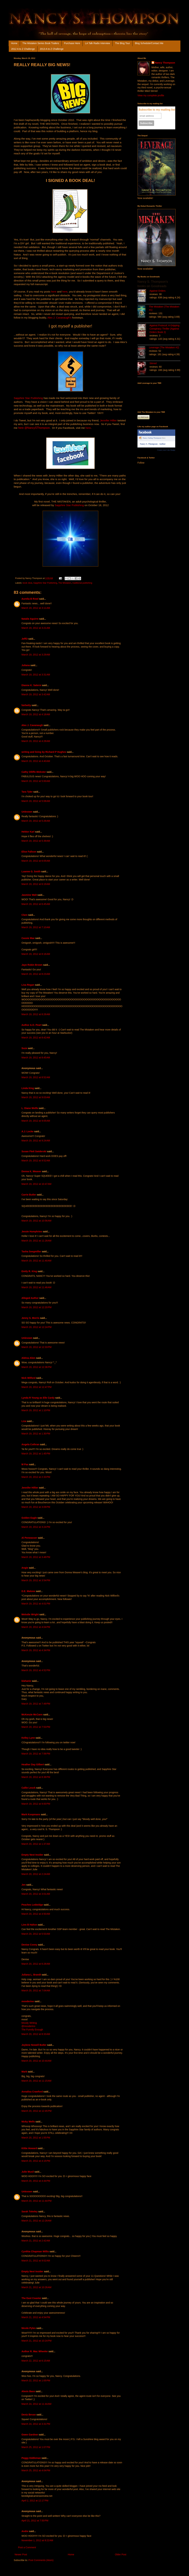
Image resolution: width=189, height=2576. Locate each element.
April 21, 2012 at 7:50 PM (34, 2520)
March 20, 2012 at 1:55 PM (35, 2137)
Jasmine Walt (29, 895)
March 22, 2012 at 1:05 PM (35, 2380)
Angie (24, 1567)
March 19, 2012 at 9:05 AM (35, 1120)
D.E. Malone (28, 1591)
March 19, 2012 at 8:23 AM (35, 974)
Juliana (25, 665)
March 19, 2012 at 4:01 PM (35, 1603)
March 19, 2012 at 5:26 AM (35, 820)
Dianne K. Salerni (31, 685)
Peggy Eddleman (31, 2458)
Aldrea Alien (28, 1358)
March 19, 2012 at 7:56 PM (35, 1753)
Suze (24, 1048)
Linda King (27, 1088)
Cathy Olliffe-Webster (33, 772)
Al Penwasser (29, 1537)
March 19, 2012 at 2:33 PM (35, 1477)
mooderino (27, 2001)
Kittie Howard (29, 2148)
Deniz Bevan (28, 2414)
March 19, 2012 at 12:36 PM (36, 1367)
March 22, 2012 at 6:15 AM (35, 2360)
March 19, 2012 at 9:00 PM (35, 1803)
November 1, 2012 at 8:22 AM (37, 2540)
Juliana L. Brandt (31, 1974)
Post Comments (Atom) (41, 2560)
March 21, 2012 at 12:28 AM (36, 2220)
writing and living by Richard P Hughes (43, 752)
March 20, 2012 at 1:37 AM (35, 1844)
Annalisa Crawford (32, 2091)
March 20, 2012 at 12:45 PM (36, 2111)
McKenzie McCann (32, 1714)
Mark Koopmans (30, 1814)
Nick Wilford (28, 1378)
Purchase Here (72, 43)
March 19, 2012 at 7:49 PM (35, 1703)
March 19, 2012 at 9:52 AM (35, 1160)
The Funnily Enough (32, 2029)
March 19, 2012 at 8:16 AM (35, 954)
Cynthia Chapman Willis (35, 2251)
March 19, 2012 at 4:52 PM (35, 1670)
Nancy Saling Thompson (152, 438)
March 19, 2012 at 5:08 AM (35, 801)
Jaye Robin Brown (31, 964)
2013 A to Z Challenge (52, 49)
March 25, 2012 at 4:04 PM (35, 2470)
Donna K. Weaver (31, 1171)
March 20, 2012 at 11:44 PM (36, 2200)
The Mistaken (64, 583)
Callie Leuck (28, 1787)
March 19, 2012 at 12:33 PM (36, 1347)
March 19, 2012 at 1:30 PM (35, 1433)
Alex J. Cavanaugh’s (59, 317)
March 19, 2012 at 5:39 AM (35, 840)
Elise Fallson (28, 851)
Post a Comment (27, 2547)
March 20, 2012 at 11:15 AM (36, 2080)
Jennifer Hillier (108, 420)
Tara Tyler (27, 791)
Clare (24, 915)
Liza (23, 1421)
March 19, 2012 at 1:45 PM (35, 1453)
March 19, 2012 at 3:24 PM (35, 1527)
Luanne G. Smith (31, 871)
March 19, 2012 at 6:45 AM (35, 904)
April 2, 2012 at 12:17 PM (34, 2500)
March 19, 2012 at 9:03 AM (35, 1097)
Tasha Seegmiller (31, 1251)
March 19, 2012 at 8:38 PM (35, 1777)
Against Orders (157, 290)
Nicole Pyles (28, 2328)
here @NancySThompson (34, 427)
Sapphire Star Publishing (28, 398)
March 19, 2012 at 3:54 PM (35, 1580)
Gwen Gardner (29, 2434)
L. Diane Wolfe (29, 1108)
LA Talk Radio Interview (97, 43)
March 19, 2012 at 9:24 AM (35, 1140)
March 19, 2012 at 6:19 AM (35, 884)
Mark (24, 2071)
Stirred (153, 363)
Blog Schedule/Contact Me (149, 43)
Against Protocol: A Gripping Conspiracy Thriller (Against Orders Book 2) (164, 328)
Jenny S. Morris (30, 1318)
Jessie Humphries (31, 1231)
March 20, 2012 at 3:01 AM (35, 1893)
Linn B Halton (29, 1924)
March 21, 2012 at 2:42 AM (35, 2240)
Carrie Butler (28, 1194)
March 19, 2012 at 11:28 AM (36, 1240)
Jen (23, 1884)
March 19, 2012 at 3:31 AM (35, 674)
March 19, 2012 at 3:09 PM (35, 1507)
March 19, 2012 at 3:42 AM (35, 694)
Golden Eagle (29, 1517)
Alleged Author (30, 1298)
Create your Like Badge (166, 450)
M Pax (24, 1464)
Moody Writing (29, 2022)
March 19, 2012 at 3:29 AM (35, 654)
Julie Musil (27, 2171)
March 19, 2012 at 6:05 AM (35, 860)
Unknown (26, 811)
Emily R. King (29, 1271)
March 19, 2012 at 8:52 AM (35, 1077)
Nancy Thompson (165, 62)
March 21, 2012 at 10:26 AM (36, 2287)
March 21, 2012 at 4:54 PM (35, 2317)
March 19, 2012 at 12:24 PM (36, 1327)
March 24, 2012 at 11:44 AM (36, 2404)
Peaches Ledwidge (32, 1904)
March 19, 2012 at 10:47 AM (36, 1184)
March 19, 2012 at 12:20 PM (36, 1307)
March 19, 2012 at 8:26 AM (35, 1014)
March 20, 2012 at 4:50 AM (35, 1913)
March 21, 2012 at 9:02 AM (35, 2260)
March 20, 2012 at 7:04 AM (35, 1990)
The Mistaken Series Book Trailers (40, 43)
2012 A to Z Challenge (23, 49)
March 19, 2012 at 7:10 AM (35, 927)
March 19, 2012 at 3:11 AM (35, 608)
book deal (27, 583)
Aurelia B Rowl (29, 598)
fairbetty (26, 705)
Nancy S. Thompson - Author (152, 444)
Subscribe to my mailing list (157, 109)
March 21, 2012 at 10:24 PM (36, 2340)
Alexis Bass (28, 2391)
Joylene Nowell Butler (33, 2045)
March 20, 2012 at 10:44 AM (36, 2060)
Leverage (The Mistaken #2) (164, 347)
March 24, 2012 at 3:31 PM (35, 2424)
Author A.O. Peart (31, 1025)
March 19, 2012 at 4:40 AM (35, 761)
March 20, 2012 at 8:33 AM (35, 2034)
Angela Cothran (30, 1444)
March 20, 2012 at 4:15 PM (35, 2160)
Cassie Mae (28, 938)
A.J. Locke (27, 1131)
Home (14, 43)
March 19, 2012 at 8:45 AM (35, 1057)
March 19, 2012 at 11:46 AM (36, 1287)
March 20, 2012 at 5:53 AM (35, 1933)
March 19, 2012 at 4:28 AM (35, 741)
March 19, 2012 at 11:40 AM (36, 1260)
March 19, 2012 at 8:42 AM (35, 1037)
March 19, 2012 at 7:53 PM (35, 1727)
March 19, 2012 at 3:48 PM (35, 1557)
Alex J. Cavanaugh (32, 725)
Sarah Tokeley (29, 2211)
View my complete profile (150, 95)
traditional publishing (82, 583)
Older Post (120, 2554)
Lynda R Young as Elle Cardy (38, 1397)
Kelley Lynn (28, 1737)
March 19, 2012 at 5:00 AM (35, 781)
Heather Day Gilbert (32, 1764)
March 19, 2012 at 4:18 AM (35, 714)
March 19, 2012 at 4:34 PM (35, 1650)
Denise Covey (29, 1944)
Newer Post (21, 2554)
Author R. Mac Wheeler (34, 2351)
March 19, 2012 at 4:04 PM (35, 1627)
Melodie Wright (30, 1614)
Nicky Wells (28, 2121)
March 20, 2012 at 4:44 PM (35, 2180)
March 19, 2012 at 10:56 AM (36, 1220)
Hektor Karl (27, 831)
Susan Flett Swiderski (33, 1151)
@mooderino (28, 2026)
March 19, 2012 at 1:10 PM (35, 1410)
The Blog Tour (122, 43)
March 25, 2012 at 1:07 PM (35, 2447)
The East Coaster (31, 2298)
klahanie (26, 1681)
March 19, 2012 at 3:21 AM (35, 628)
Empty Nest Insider (32, 1854)
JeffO (24, 638)
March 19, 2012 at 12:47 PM (36, 1387)
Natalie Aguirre (29, 618)
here (53, 291)
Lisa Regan (27, 984)
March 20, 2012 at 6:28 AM (35, 1963)
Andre (24, 2531)
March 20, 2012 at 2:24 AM (35, 1874)
